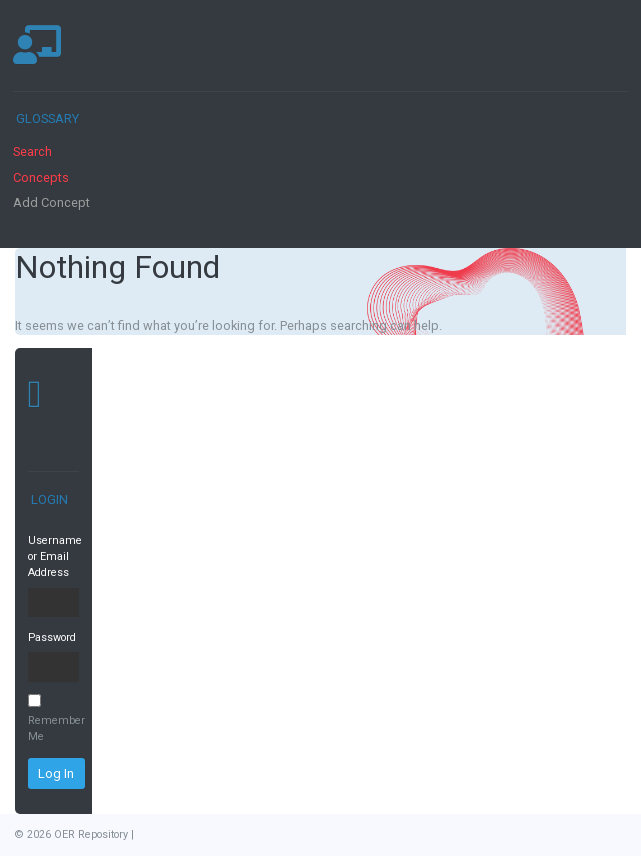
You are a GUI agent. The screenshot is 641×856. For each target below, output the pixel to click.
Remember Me (53, 718)
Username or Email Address (53, 557)
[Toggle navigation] (605, 45)
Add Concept (51, 202)
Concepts (41, 177)
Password (52, 637)
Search (32, 151)
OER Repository (91, 834)
